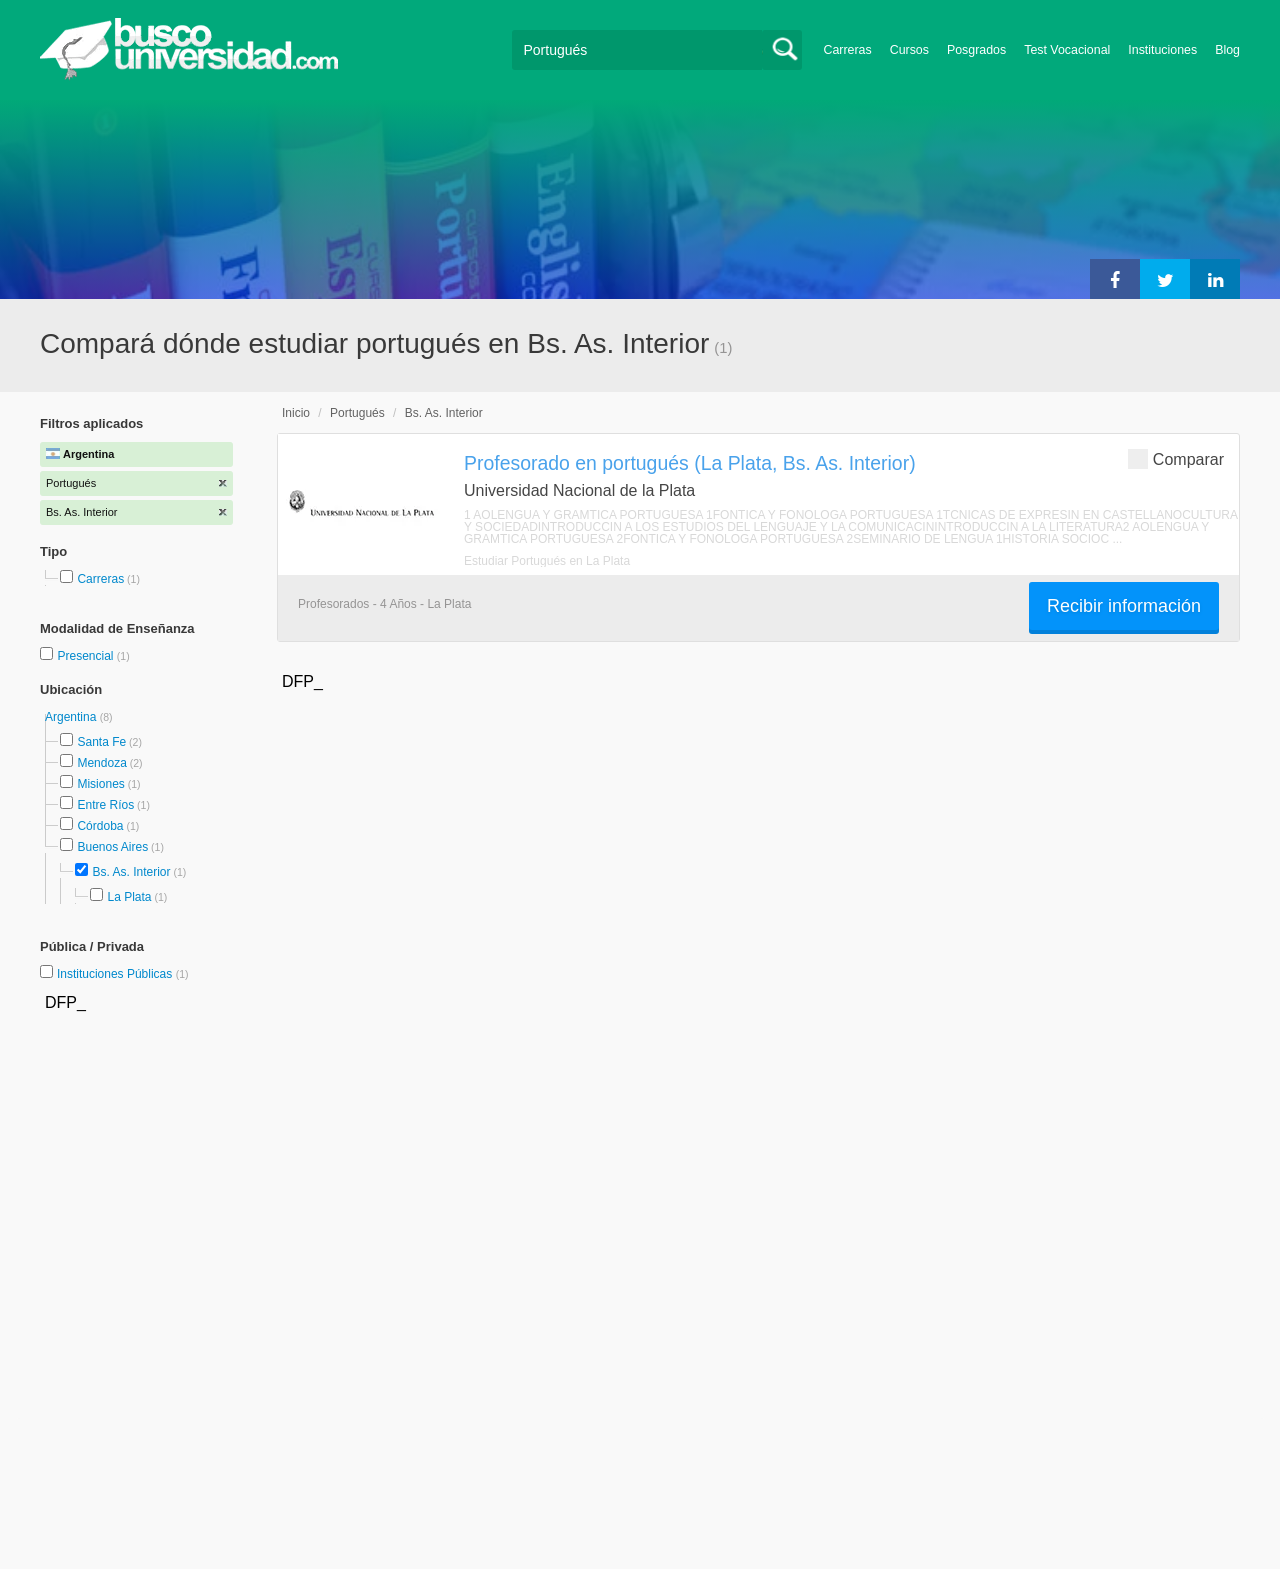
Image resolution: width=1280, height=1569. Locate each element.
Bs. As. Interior (131, 872)
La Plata (129, 897)
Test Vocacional (1067, 50)
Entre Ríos (105, 805)
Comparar (1176, 458)
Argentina (72, 717)
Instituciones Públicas (123, 974)
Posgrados (976, 50)
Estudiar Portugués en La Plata (547, 561)
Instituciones (1162, 50)
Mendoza (101, 763)
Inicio (296, 413)
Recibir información (1124, 606)
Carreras (848, 50)
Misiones (100, 784)
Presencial (86, 656)
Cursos (909, 50)
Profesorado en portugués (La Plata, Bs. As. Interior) (690, 463)
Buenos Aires (112, 847)
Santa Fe (101, 742)
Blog (1227, 50)
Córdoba (100, 826)
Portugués (357, 413)
